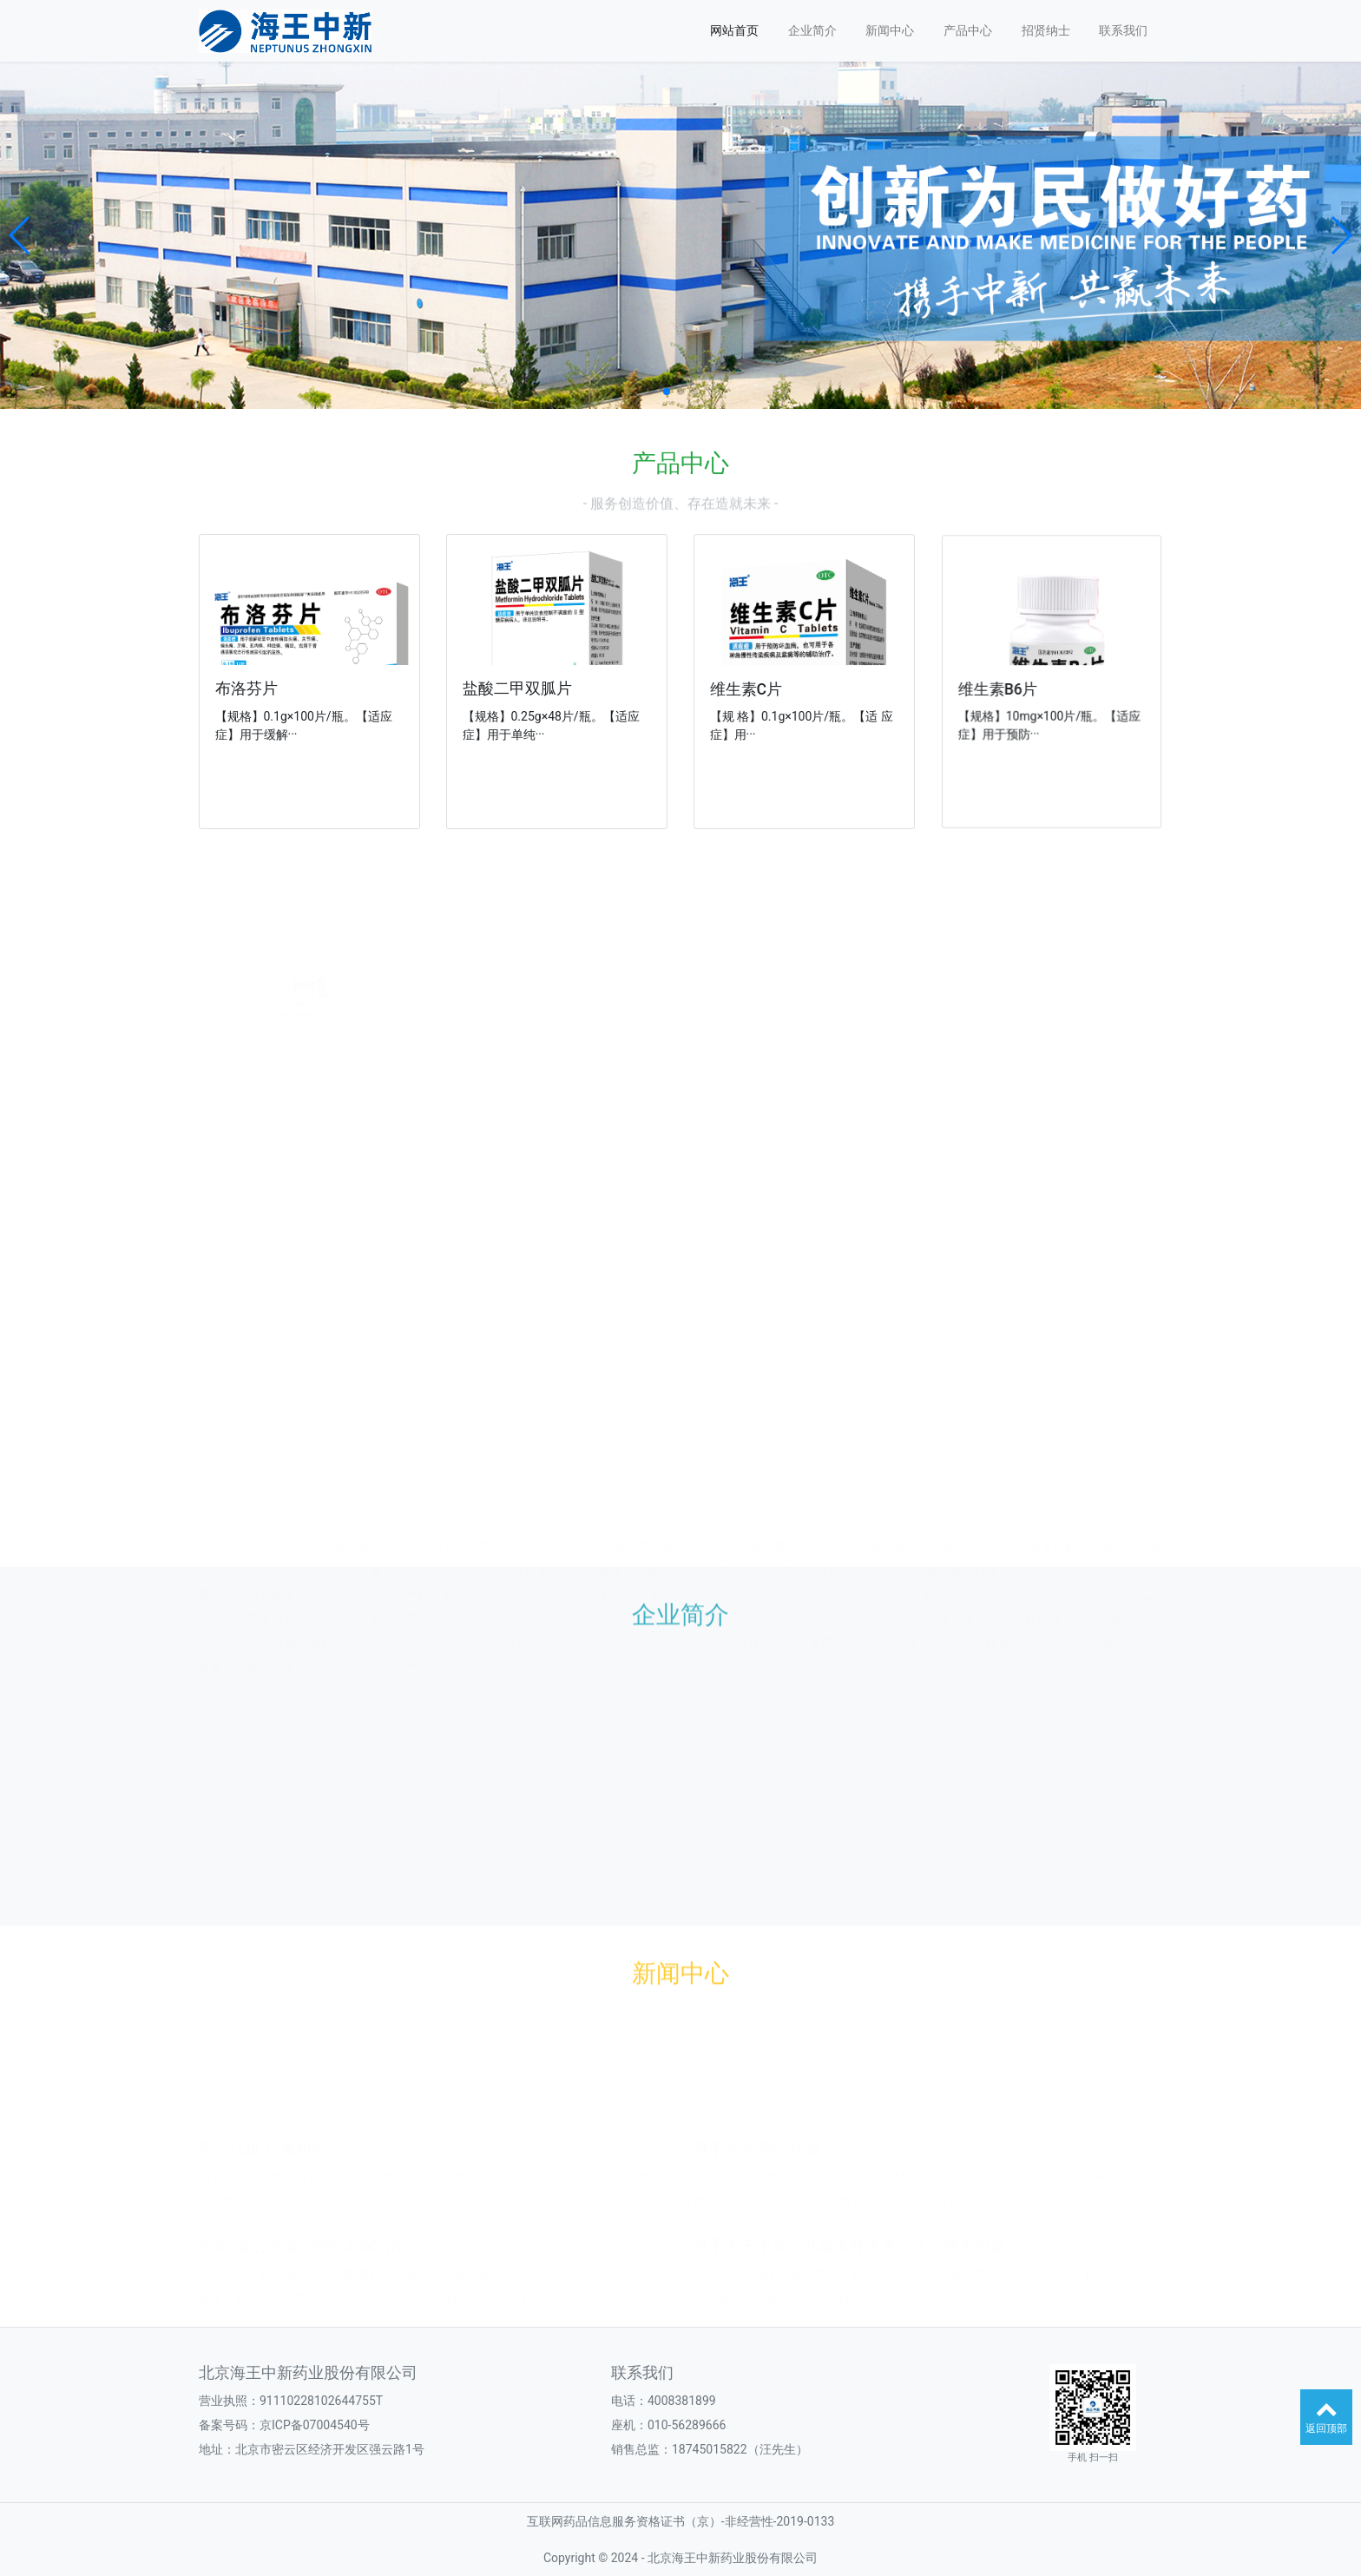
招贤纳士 (1046, 30)
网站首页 (734, 30)
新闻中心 (889, 30)
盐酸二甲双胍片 (520, 688)
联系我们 (1123, 30)
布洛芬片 (249, 689)
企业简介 (812, 30)
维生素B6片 (1012, 687)
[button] (20, 235)
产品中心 (967, 30)
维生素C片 (755, 688)
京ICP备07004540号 (315, 2425)
